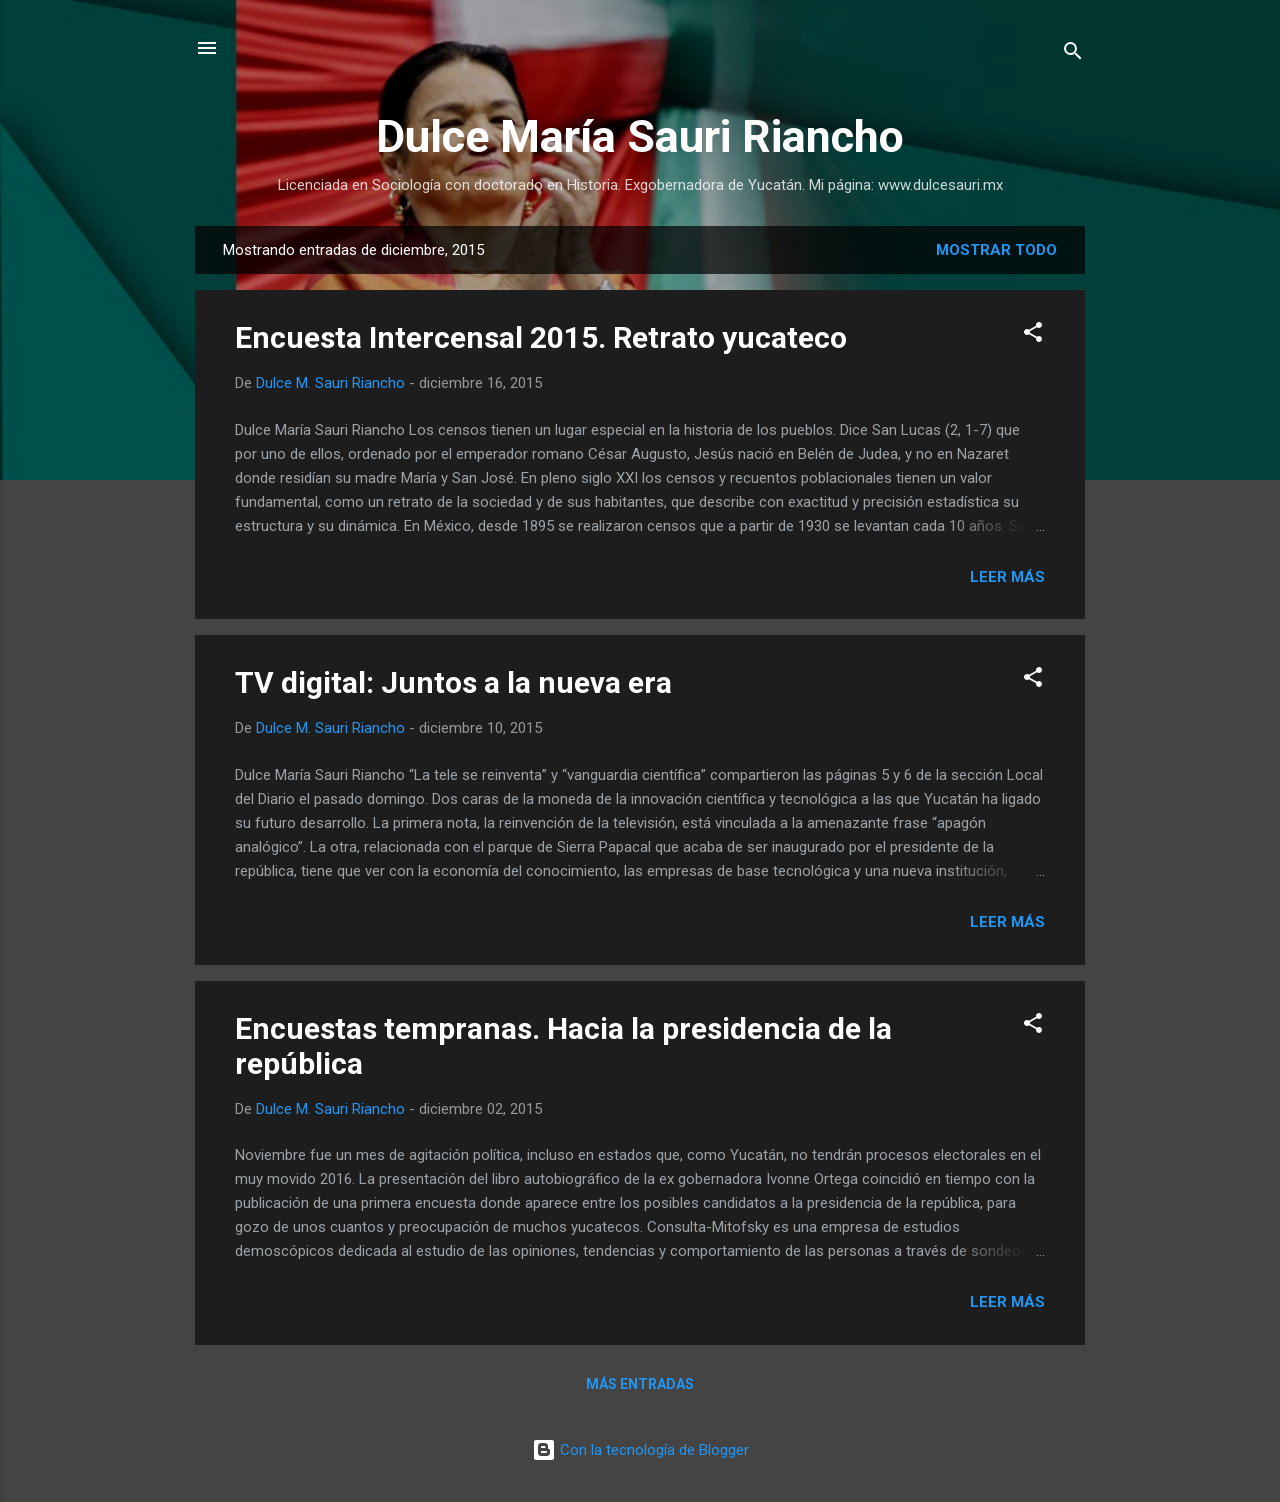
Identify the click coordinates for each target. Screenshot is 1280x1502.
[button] (1033, 335)
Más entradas (640, 1384)
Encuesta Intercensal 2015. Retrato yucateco (541, 337)
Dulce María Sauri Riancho (640, 136)
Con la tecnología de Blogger (640, 1450)
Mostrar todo (996, 250)
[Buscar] (1073, 54)
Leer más (1007, 577)
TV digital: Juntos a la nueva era (453, 682)
